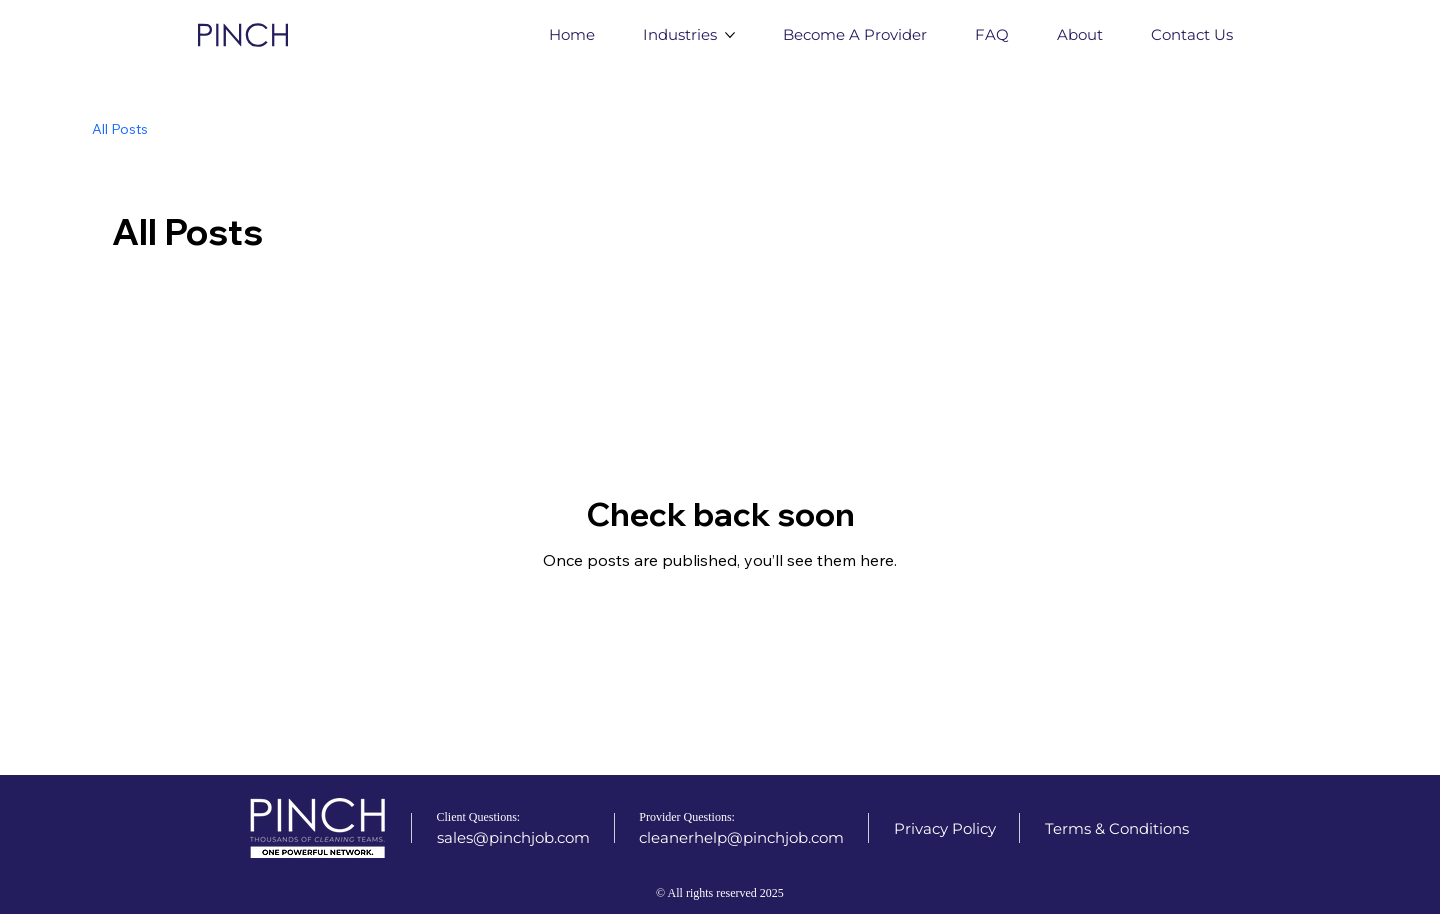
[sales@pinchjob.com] (513, 837)
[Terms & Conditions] (1117, 828)
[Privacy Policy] (945, 828)
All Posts (120, 129)
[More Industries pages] (730, 35)
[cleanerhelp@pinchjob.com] (741, 837)
